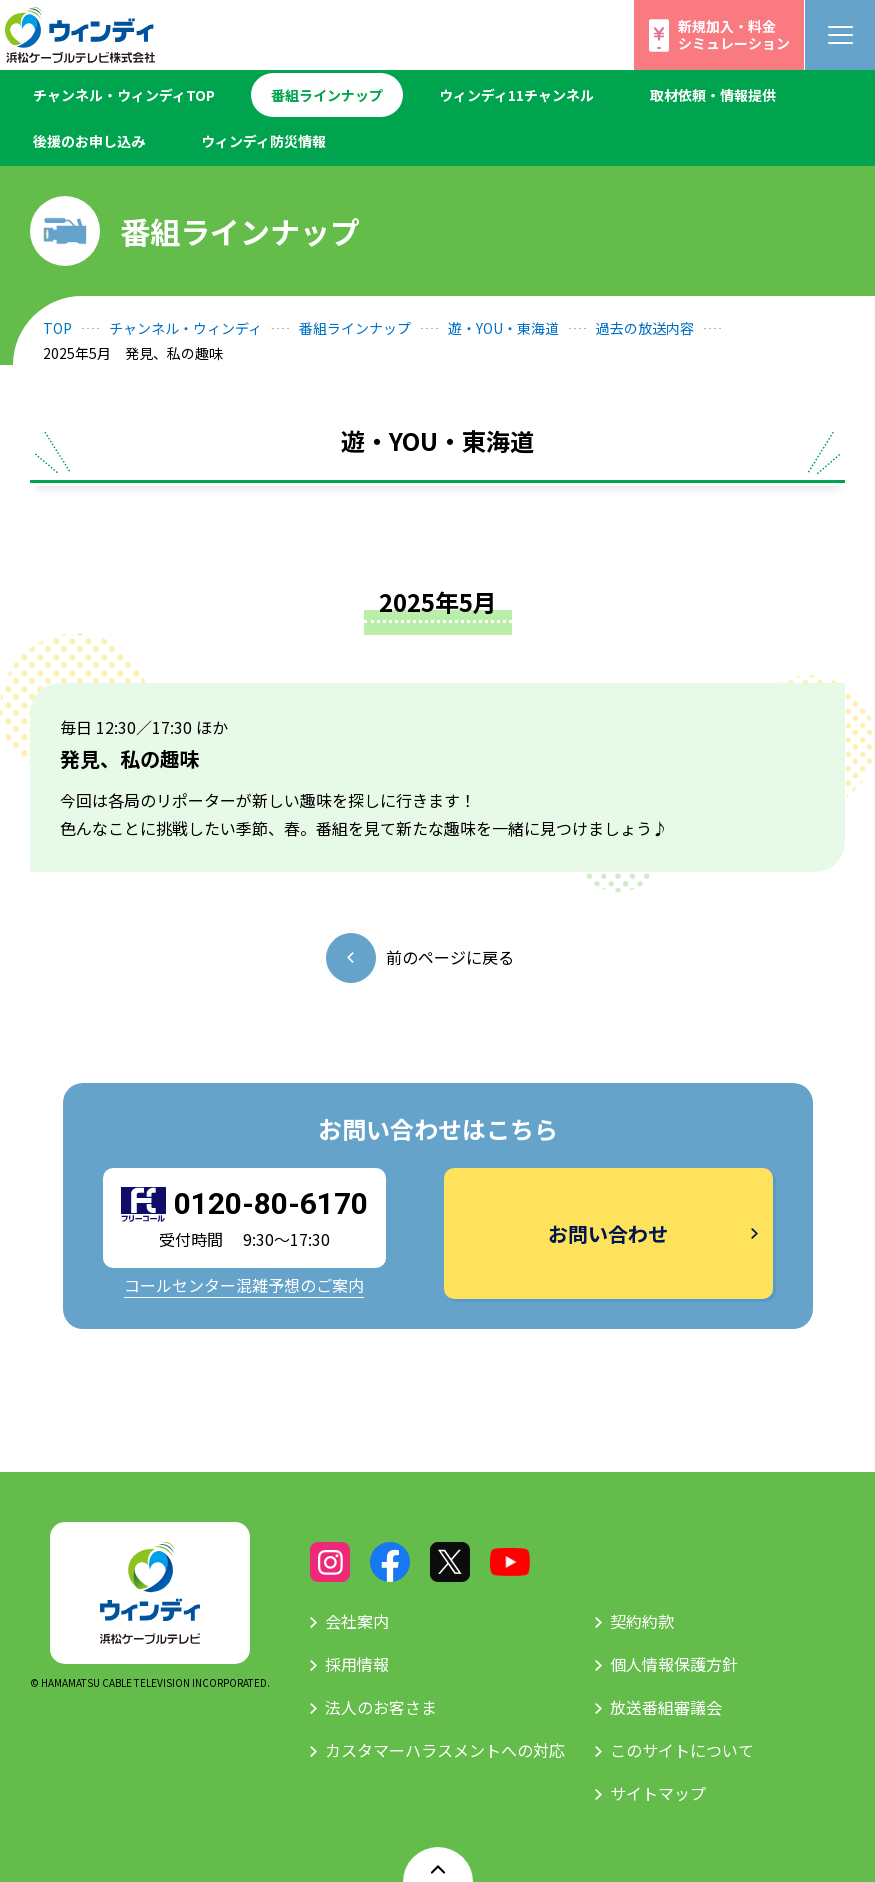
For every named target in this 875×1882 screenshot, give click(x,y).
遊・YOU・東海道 (503, 328)
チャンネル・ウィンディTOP (124, 95)
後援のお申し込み (89, 141)
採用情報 (357, 1664)
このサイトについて (682, 1750)
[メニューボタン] (840, 35)
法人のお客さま (381, 1707)
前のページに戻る (450, 957)
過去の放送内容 (645, 328)
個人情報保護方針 (674, 1664)
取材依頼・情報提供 (713, 95)
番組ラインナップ (327, 95)
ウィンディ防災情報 (263, 141)
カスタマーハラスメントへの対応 (445, 1750)
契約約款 (642, 1621)
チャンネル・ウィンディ (185, 328)
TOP (57, 328)
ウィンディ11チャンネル (516, 95)
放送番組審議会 (666, 1707)
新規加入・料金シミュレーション (734, 34)
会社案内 (357, 1621)
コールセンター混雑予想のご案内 (244, 1285)
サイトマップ (658, 1793)
